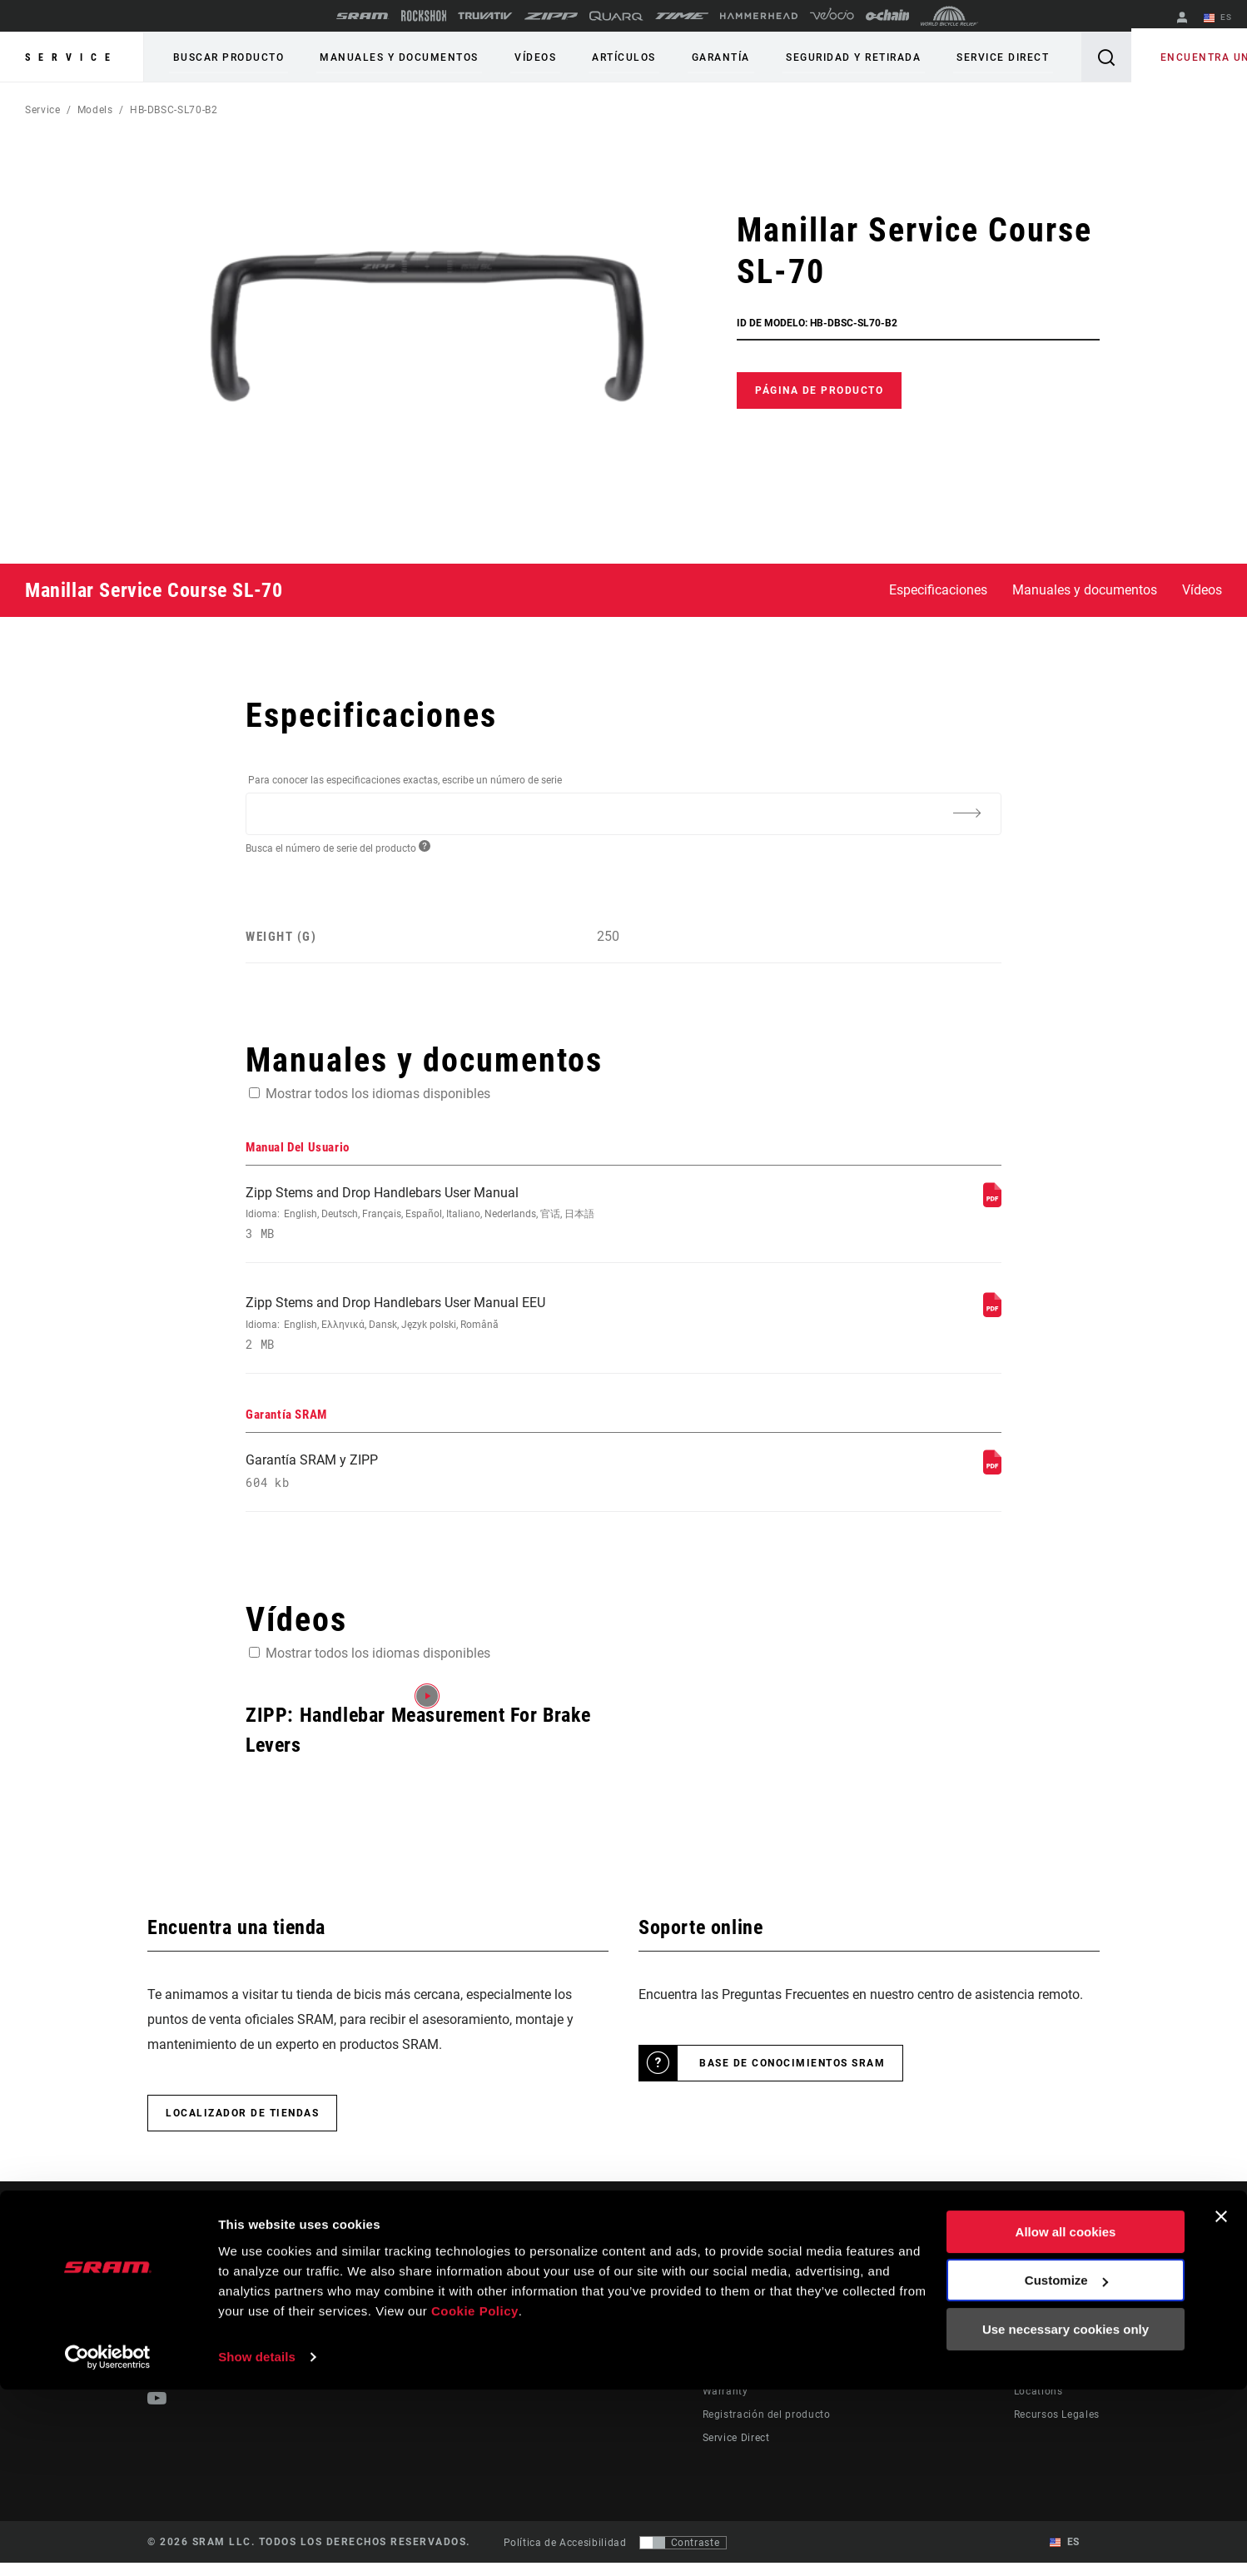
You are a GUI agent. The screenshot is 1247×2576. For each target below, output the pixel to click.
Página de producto (819, 390)
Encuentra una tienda (1175, 57)
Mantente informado (233, 2359)
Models (95, 110)
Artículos (597, 57)
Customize (1066, 2466)
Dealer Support (740, 2334)
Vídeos (516, 57)
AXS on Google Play (930, 2334)
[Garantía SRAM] (992, 1478)
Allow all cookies (1066, 2418)
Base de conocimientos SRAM (792, 2076)
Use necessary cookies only (1065, 2516)
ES (1221, 18)
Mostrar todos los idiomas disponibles (378, 1094)
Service (71, 57)
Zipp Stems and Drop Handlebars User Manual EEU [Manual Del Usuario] (483, 1330)
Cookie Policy (475, 2497)
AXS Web (902, 2358)
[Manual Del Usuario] (992, 1203)
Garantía (687, 57)
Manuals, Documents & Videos (778, 2358)
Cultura (656, 2334)
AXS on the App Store (933, 2311)
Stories (655, 2311)
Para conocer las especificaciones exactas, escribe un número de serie (405, 780)
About (1029, 2311)
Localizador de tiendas (242, 2126)
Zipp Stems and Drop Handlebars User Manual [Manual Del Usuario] (483, 1216)
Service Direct (953, 57)
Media (1029, 2334)
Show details (257, 2543)
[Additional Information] (966, 812)
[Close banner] (1221, 2403)
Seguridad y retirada (811, 57)
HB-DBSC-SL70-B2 (174, 110)
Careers (1032, 2358)
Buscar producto (225, 57)
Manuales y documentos (388, 57)
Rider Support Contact (757, 2311)
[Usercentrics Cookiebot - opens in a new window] (108, 2543)
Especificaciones (938, 590)
